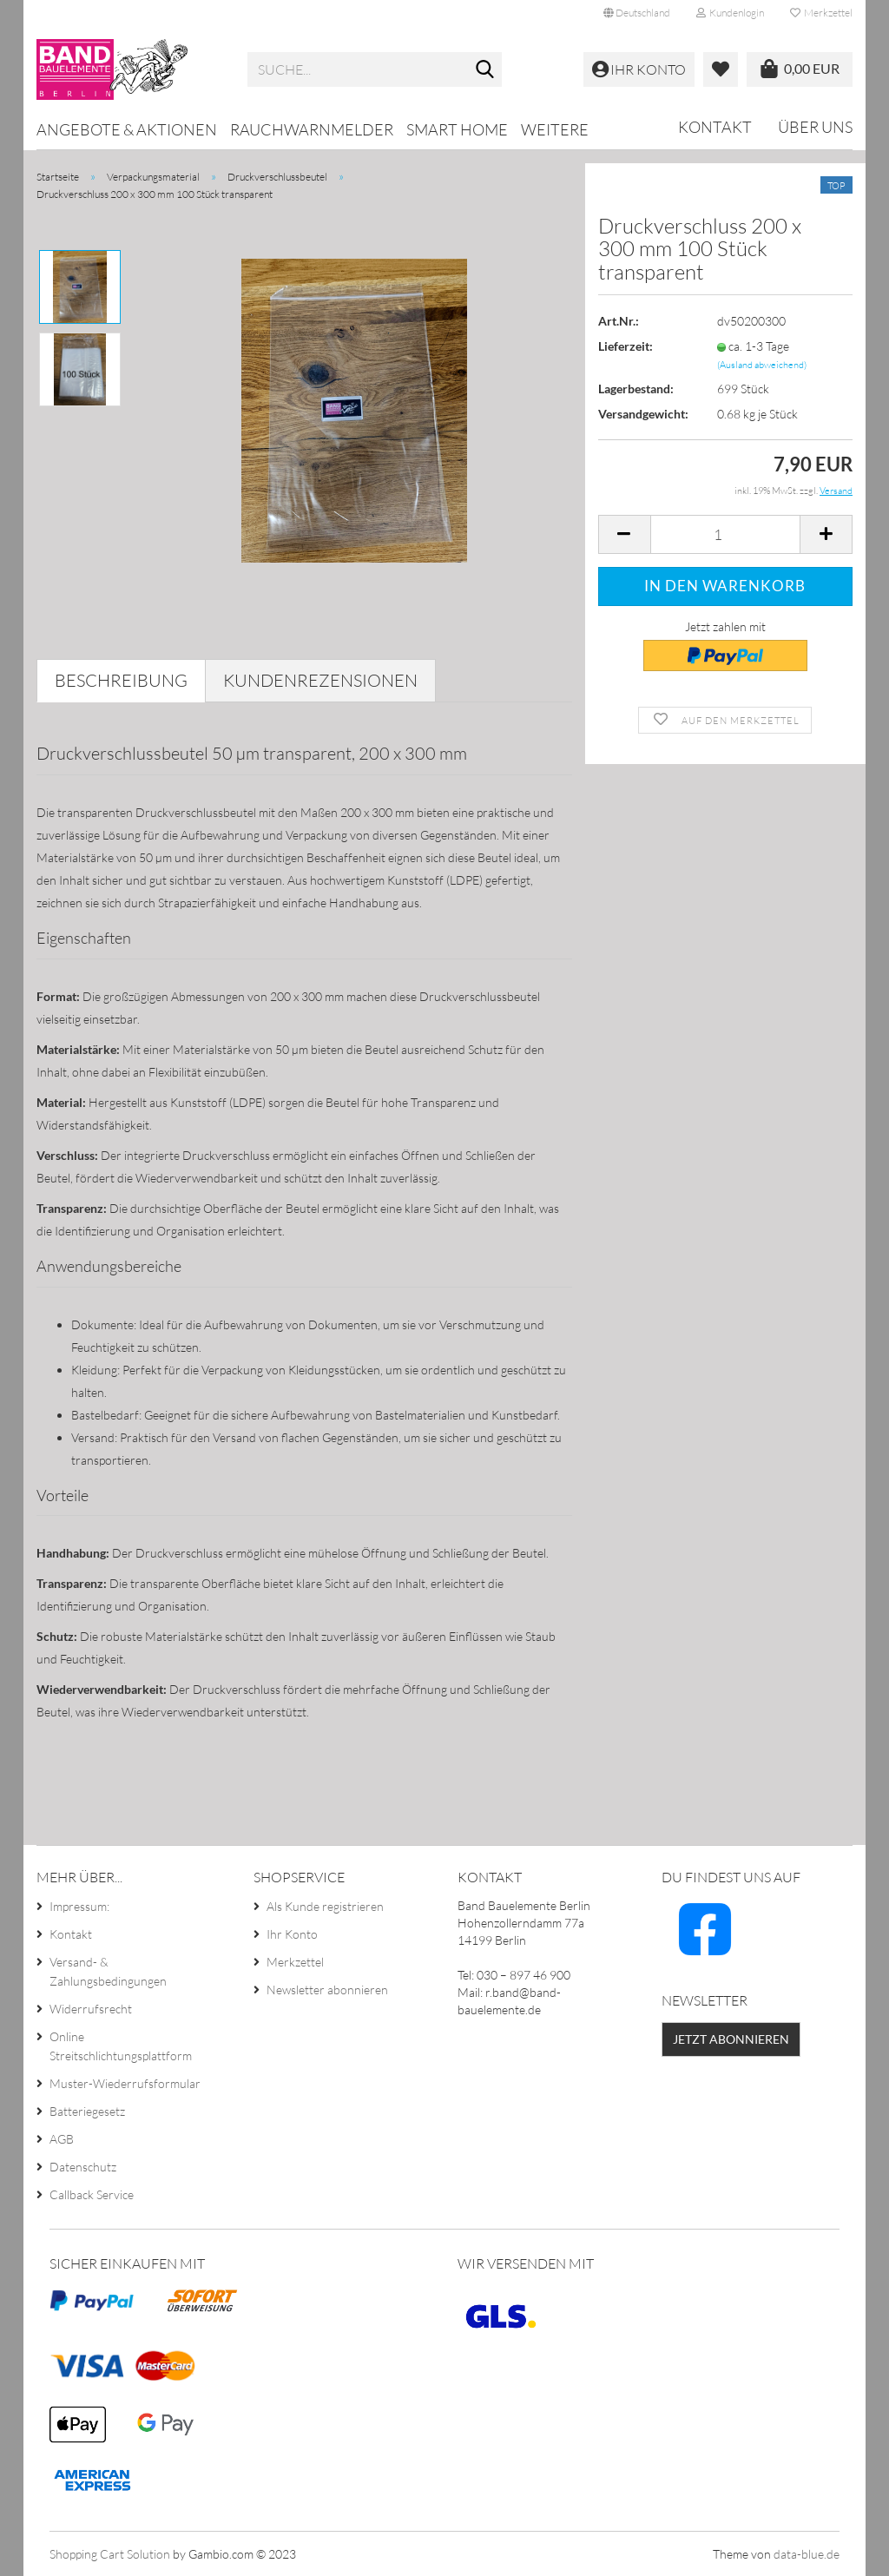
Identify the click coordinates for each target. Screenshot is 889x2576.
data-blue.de (807, 2553)
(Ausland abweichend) (762, 365)
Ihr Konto (292, 1934)
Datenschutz (82, 2166)
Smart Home (457, 129)
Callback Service (91, 2194)
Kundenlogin (730, 12)
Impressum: (79, 1906)
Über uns (815, 126)
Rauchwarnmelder (311, 129)
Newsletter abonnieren (327, 1989)
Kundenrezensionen (320, 680)
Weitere (555, 129)
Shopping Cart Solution (109, 2553)
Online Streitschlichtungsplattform (120, 2046)
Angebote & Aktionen (126, 129)
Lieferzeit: (625, 346)
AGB (61, 2138)
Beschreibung (121, 680)
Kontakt (715, 126)
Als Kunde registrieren (325, 1906)
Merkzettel (821, 12)
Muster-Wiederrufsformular (125, 2083)
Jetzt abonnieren (731, 2039)
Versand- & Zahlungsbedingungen (108, 1971)
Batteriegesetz (87, 2111)
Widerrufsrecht (90, 2008)
